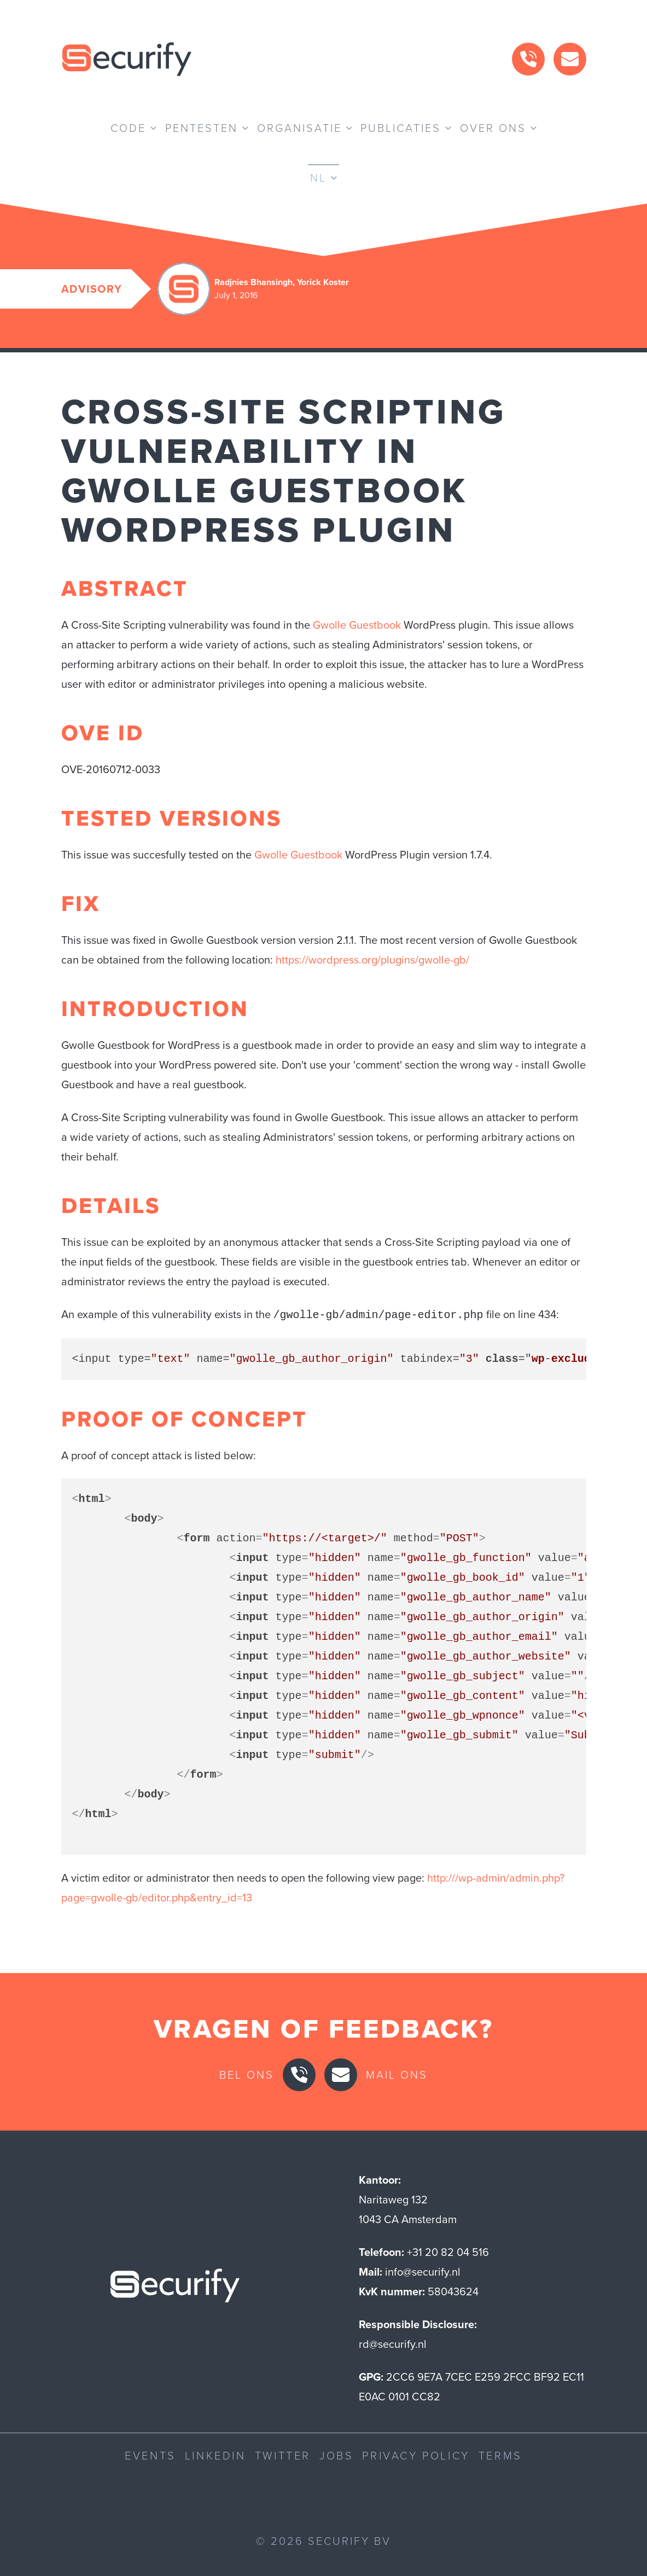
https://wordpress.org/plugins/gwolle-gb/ (372, 960)
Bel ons (246, 2074)
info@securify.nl (423, 2270)
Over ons (493, 128)
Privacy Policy (415, 2454)
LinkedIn (215, 2454)
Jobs (336, 2454)
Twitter (283, 2454)
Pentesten (201, 128)
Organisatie (299, 128)
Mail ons (397, 2074)
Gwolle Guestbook (357, 625)
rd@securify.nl (393, 2343)
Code (128, 128)
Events (150, 2454)
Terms (500, 2454)
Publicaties (400, 128)
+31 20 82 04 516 (448, 2251)
